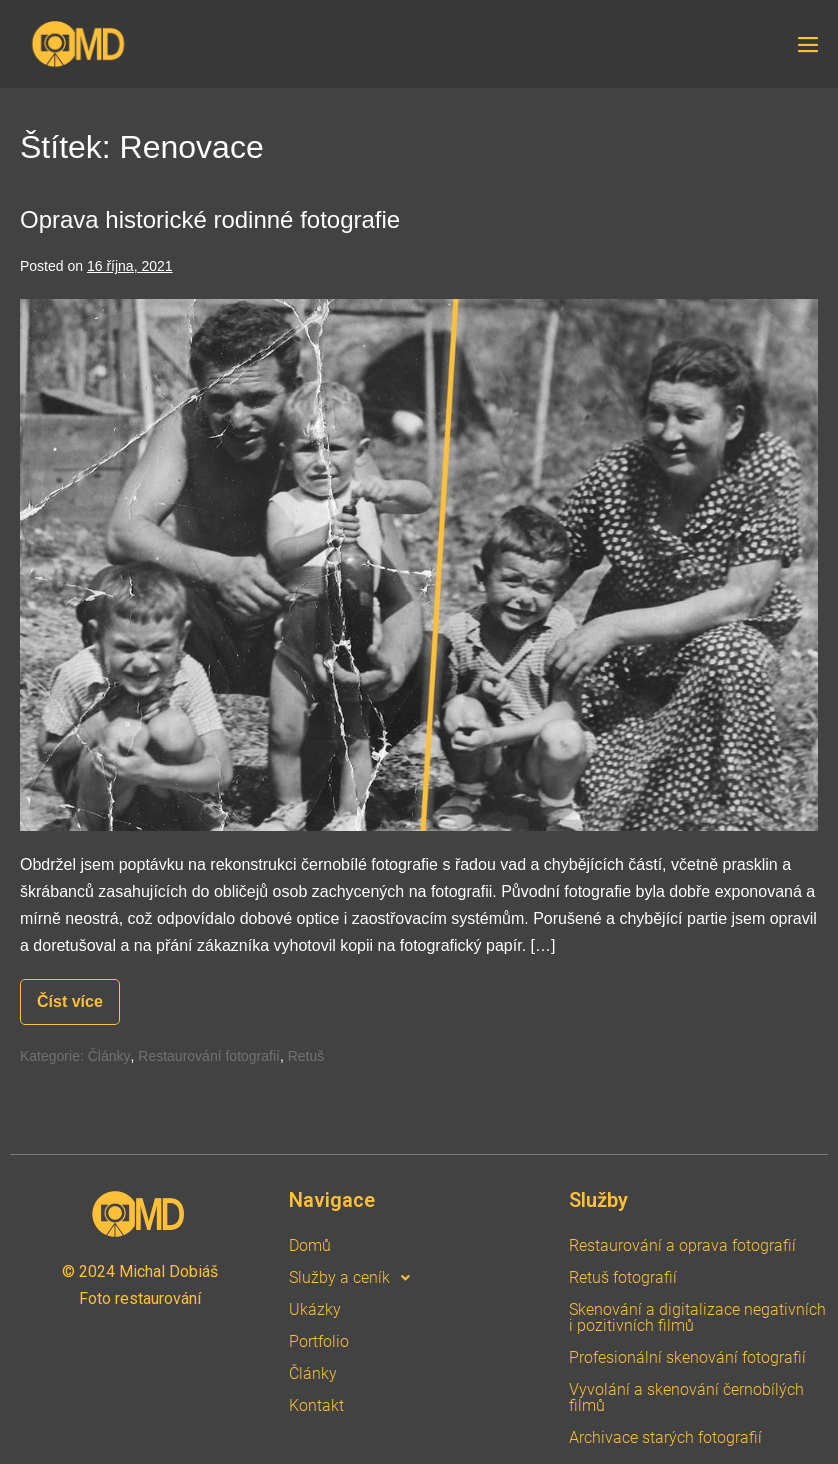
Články (109, 1056)
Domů (310, 1245)
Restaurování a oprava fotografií (682, 1245)
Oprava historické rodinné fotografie (210, 219)
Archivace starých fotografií (665, 1437)
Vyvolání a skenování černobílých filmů (686, 1397)
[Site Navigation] (808, 45)
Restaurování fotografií (209, 1056)
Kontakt (316, 1405)
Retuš (306, 1056)
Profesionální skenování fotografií (687, 1357)
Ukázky (315, 1309)
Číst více (78, 994)
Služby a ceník (355, 1278)
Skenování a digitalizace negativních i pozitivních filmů (697, 1317)
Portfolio (319, 1341)
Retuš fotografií (623, 1277)
